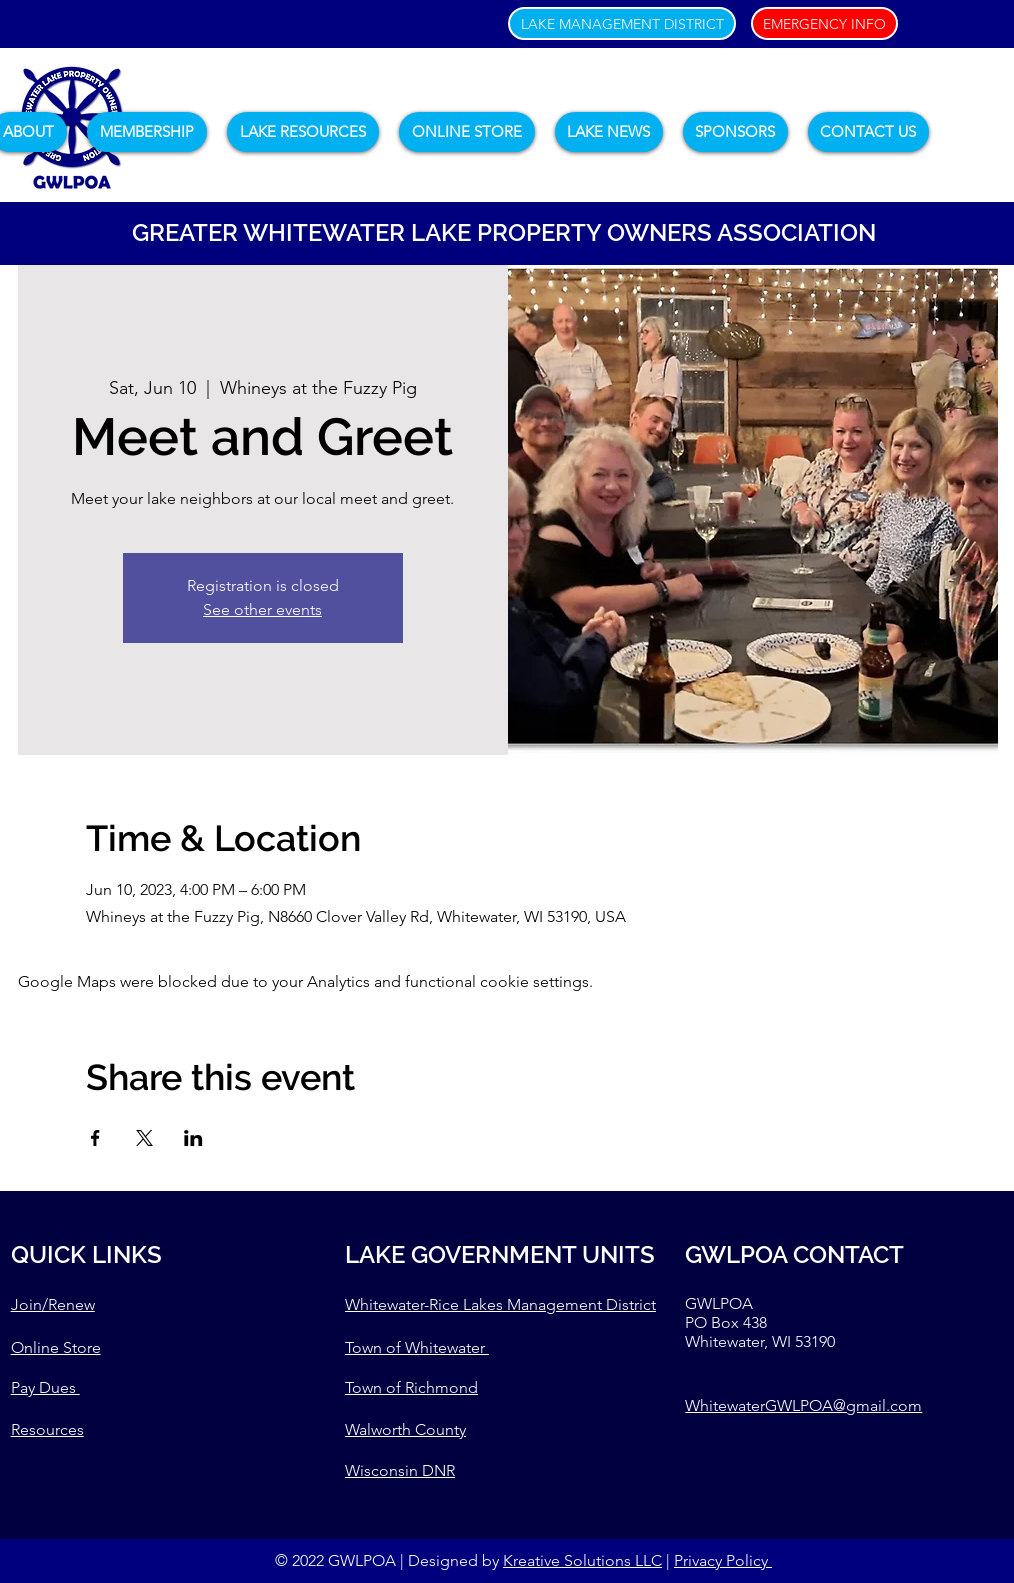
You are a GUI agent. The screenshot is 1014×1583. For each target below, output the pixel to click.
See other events (262, 609)
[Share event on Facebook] (95, 1138)
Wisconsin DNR (400, 1470)
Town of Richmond (411, 1387)
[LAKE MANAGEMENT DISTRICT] (622, 23)
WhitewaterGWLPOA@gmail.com (803, 1405)
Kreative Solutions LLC (582, 1560)
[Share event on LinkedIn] (193, 1138)
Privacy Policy (723, 1560)
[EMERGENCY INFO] (824, 23)
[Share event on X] (144, 1138)
